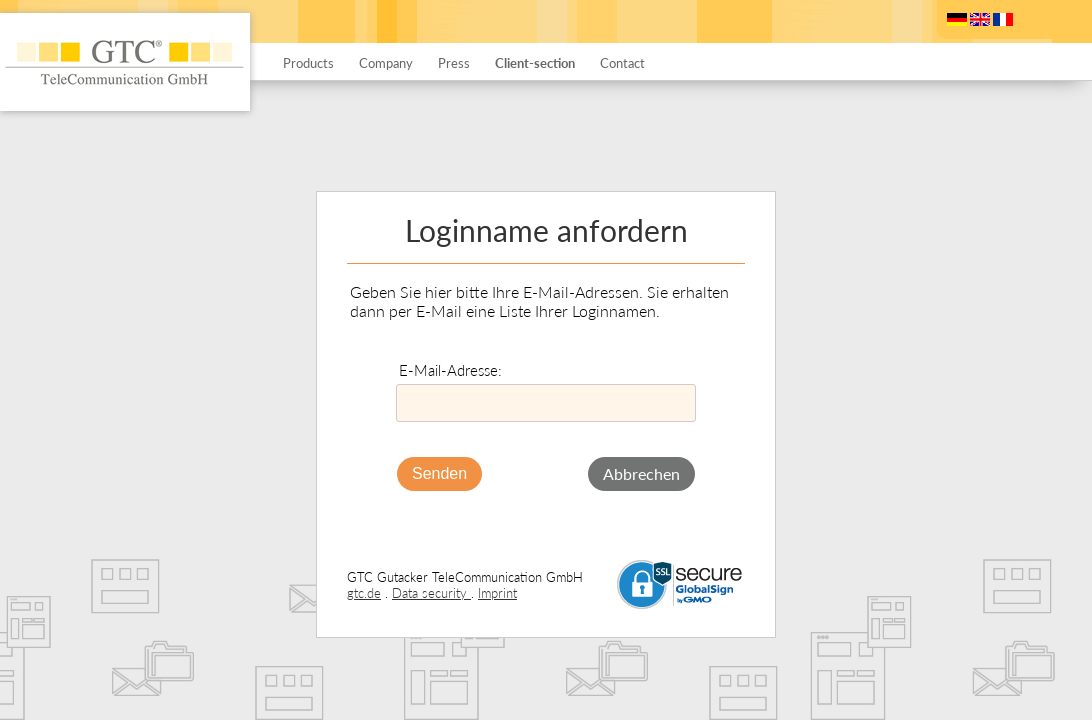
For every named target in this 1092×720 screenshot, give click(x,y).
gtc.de (364, 593)
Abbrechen (641, 473)
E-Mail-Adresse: (450, 370)
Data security (431, 593)
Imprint (497, 593)
